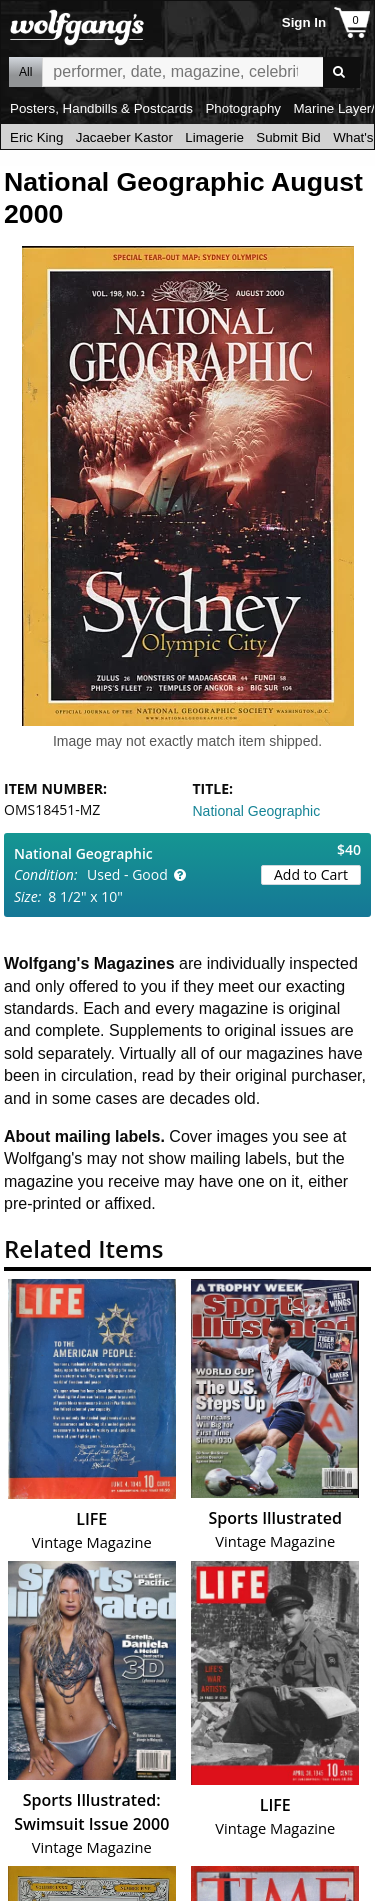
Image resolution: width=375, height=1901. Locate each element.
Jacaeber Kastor (124, 137)
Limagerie (214, 137)
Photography (243, 108)
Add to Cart (311, 874)
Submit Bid (288, 137)
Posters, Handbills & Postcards (101, 108)
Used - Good (127, 874)
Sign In (304, 22)
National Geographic (257, 811)
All (25, 72)
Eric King (36, 137)
